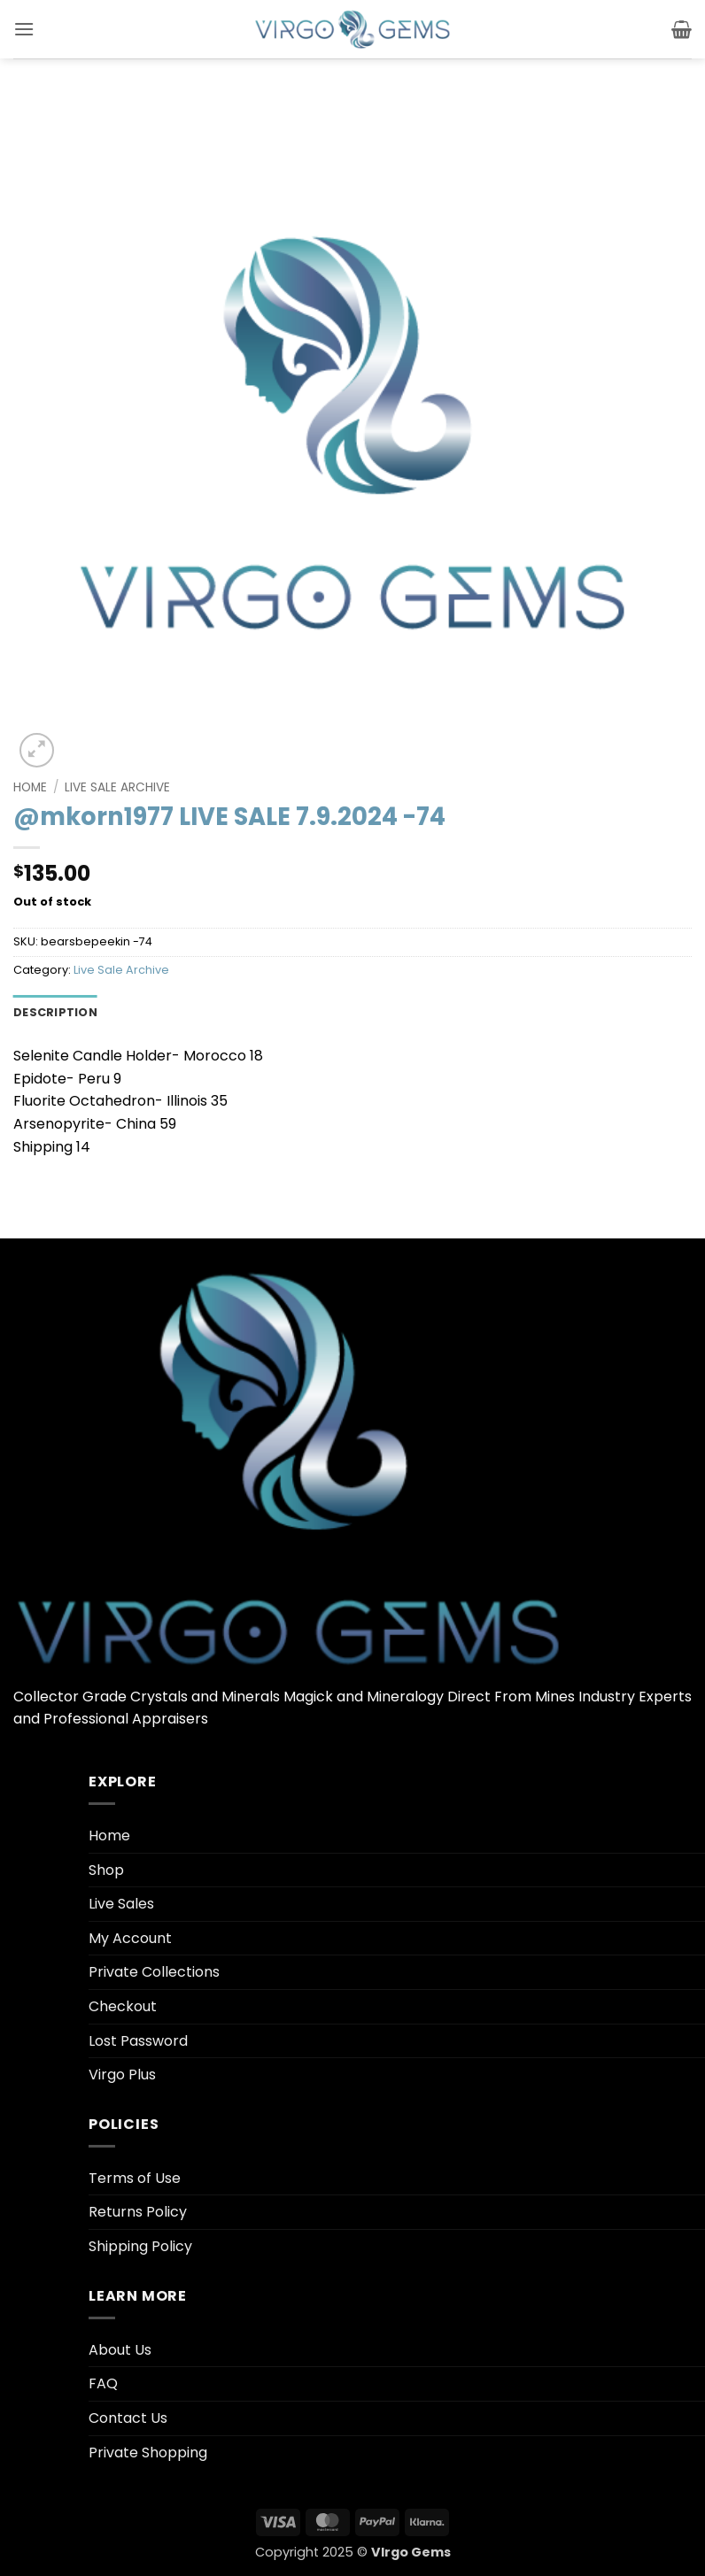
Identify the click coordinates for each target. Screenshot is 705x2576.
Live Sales (121, 1903)
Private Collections (154, 1972)
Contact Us (128, 2418)
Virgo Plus (122, 2074)
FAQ (103, 2383)
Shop (106, 1870)
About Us (120, 2350)
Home (30, 787)
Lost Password (138, 2041)
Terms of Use (135, 2178)
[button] (24, 28)
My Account (130, 1938)
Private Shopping (148, 2452)
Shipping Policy (140, 2246)
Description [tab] (55, 1012)
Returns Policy (138, 2212)
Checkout (123, 2006)
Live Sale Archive (117, 787)
